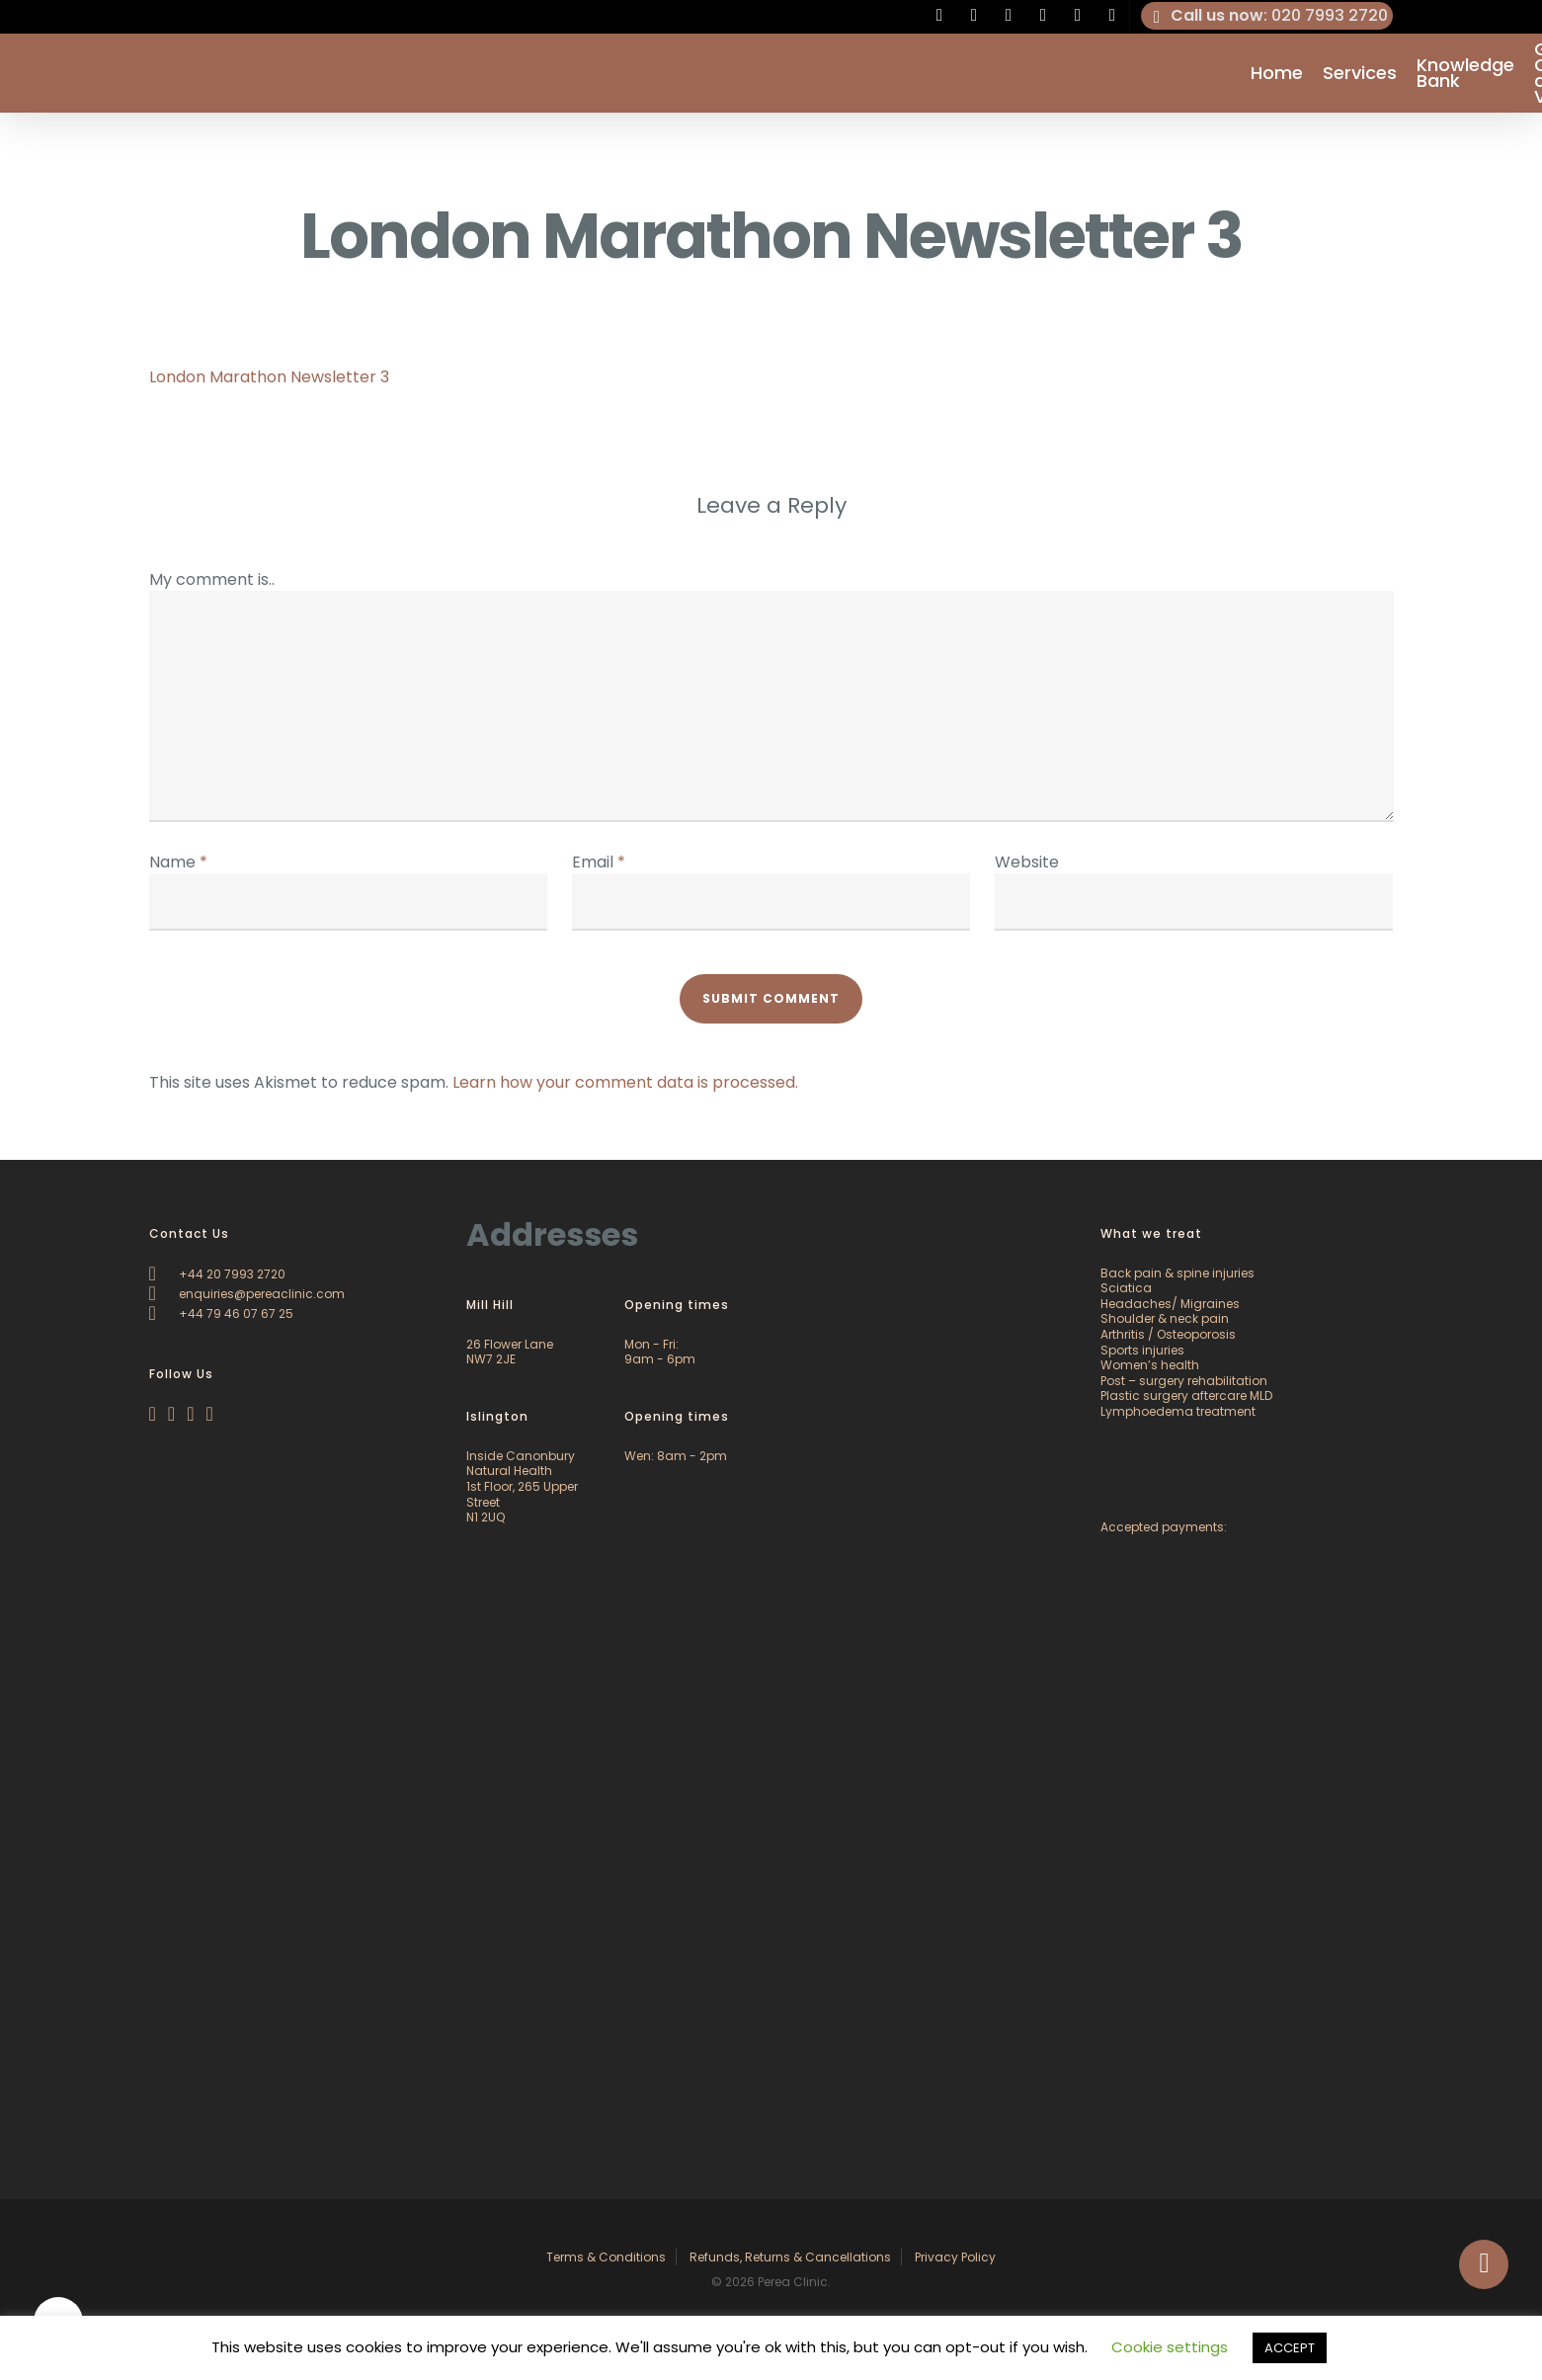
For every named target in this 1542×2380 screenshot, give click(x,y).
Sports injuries (1142, 1350)
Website (1027, 862)
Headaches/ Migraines (1170, 1303)
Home (1277, 73)
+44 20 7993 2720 (217, 1274)
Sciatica (1126, 1287)
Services (1360, 73)
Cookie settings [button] (1169, 2347)
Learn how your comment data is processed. (625, 1082)
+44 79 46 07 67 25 (221, 1313)
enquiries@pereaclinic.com (247, 1293)
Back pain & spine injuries (1177, 1273)
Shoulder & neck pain (1164, 1318)
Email (598, 862)
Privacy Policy (955, 2257)
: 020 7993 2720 (1267, 16)
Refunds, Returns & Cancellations (790, 2257)
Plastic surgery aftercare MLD (1186, 1395)
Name (178, 862)
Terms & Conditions (606, 2257)
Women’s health (1149, 1364)
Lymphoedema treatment (1178, 1411)
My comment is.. (212, 579)
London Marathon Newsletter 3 (269, 377)
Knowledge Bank (1465, 73)
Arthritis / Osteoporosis (1168, 1334)
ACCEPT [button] (1289, 2348)
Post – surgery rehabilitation (1183, 1380)
